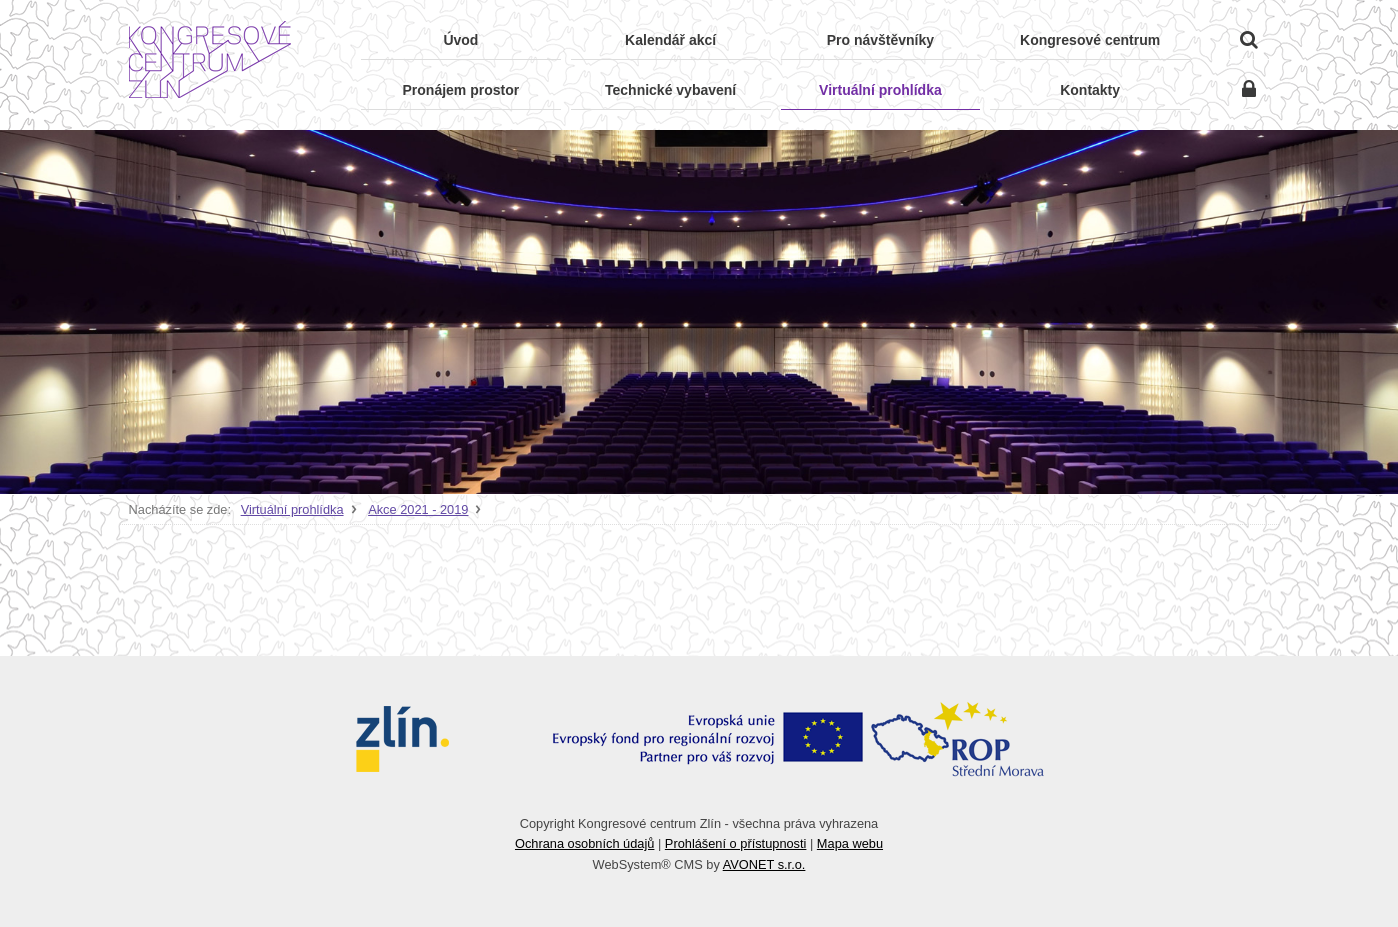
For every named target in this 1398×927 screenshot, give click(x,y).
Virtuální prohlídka (292, 509)
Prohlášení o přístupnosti (736, 843)
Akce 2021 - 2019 (418, 509)
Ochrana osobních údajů (584, 843)
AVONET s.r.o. (764, 864)
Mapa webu (850, 843)
